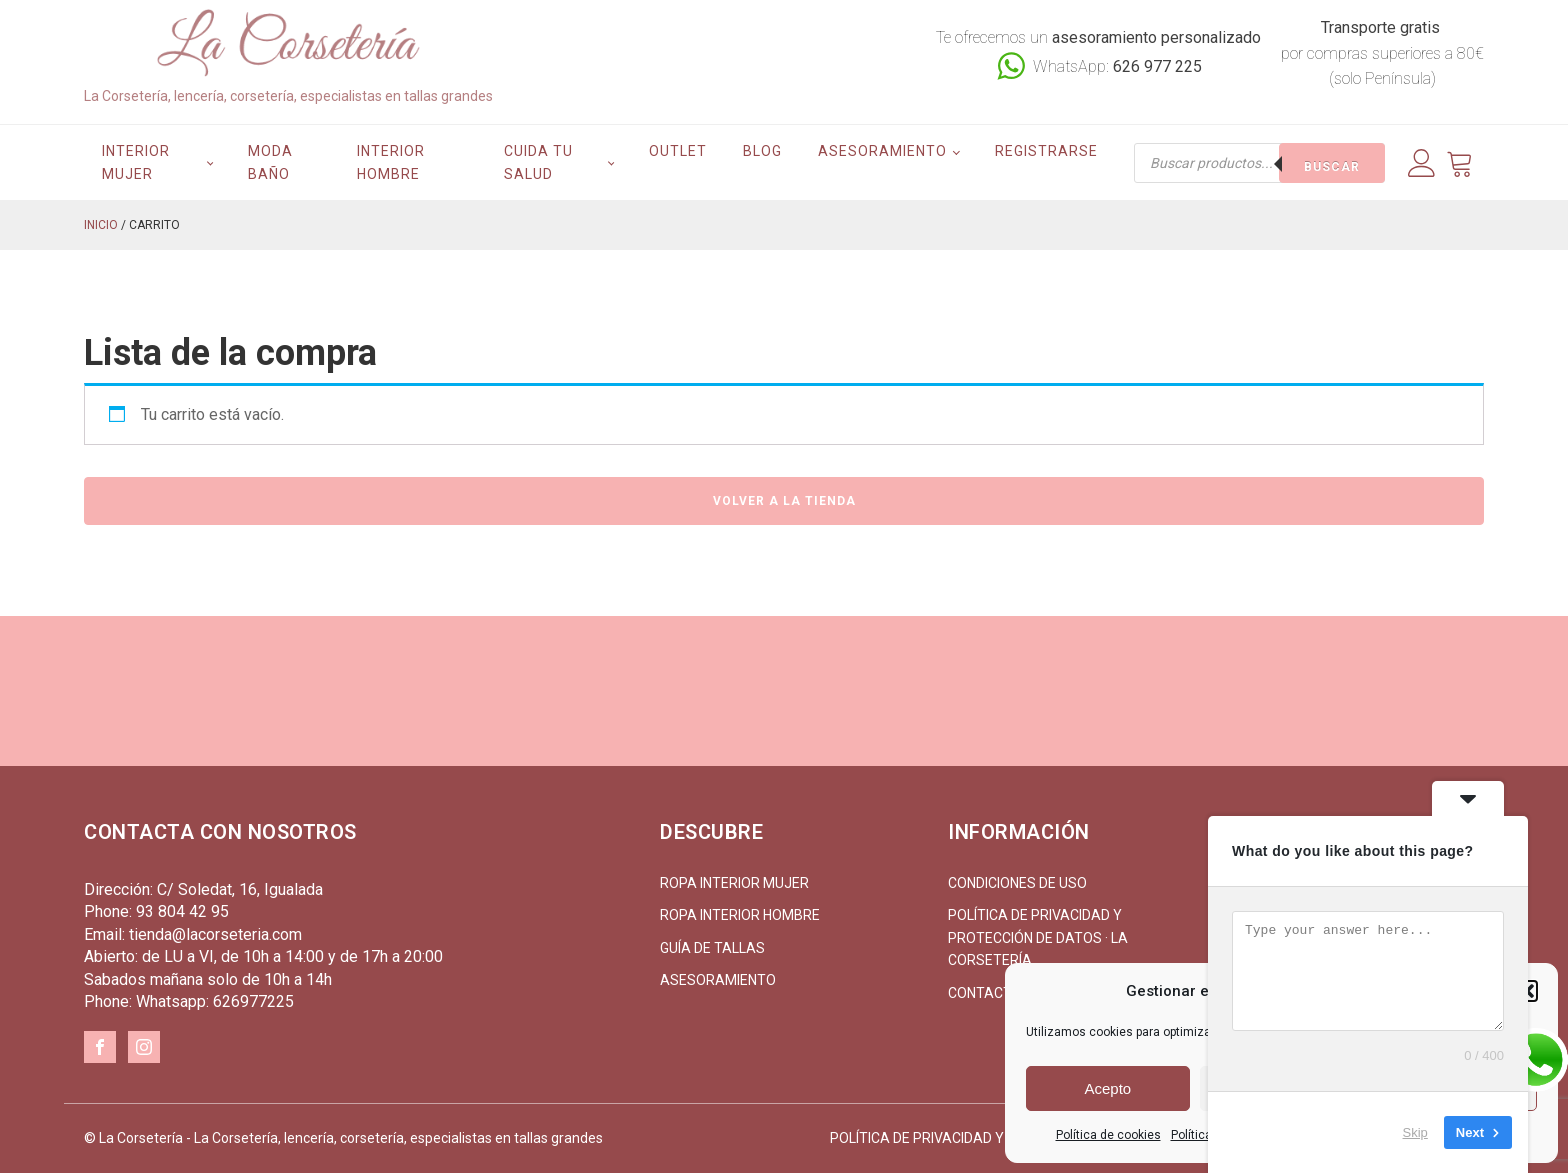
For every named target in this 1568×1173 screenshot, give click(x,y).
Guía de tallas (712, 948)
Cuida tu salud (538, 162)
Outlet (678, 151)
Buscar (1332, 167)
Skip (1415, 1132)
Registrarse (1046, 151)
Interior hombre (391, 162)
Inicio (101, 225)
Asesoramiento (882, 151)
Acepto (1107, 1088)
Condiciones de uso (1017, 883)
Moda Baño (270, 162)
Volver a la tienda (784, 501)
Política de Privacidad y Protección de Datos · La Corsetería (1038, 937)
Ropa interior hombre (740, 915)
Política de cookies (1108, 1135)
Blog (762, 151)
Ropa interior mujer (734, 883)
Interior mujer (136, 162)
